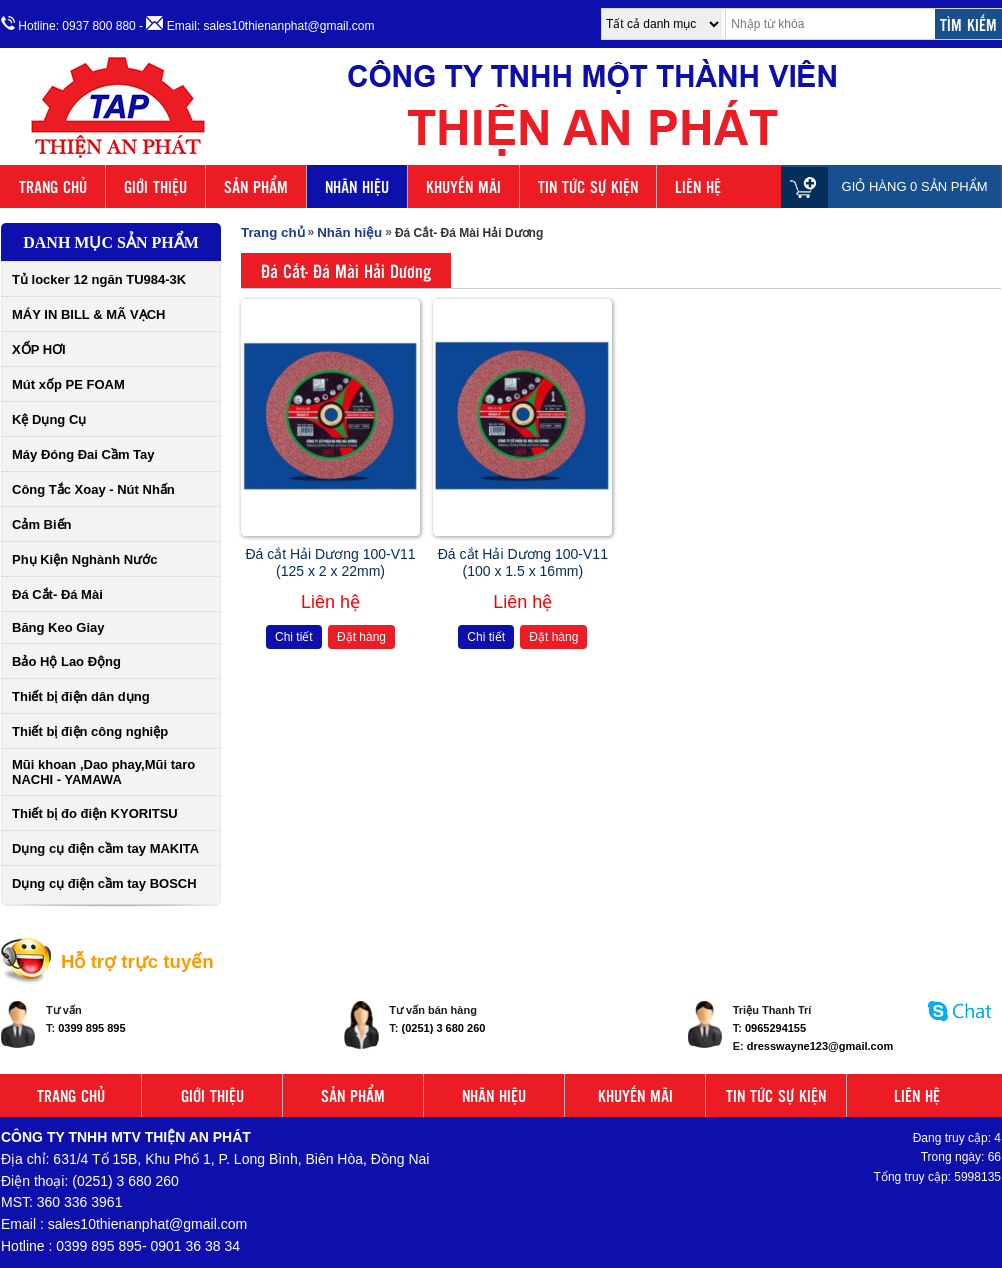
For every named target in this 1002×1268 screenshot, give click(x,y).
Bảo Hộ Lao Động (66, 661)
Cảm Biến (42, 524)
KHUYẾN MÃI (463, 186)
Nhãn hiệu (349, 232)
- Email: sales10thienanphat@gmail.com (256, 24)
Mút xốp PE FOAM (68, 384)
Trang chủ (273, 232)
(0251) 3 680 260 (444, 1028)
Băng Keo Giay (58, 627)
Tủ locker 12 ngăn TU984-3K (99, 279)
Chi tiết (294, 637)
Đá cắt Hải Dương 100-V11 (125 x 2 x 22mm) (330, 562)
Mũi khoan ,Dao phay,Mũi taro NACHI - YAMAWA (103, 772)
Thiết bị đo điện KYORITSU (95, 813)
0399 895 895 (91, 1028)
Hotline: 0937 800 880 (68, 24)
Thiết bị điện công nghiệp (90, 731)
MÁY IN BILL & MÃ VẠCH (88, 314)
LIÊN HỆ (698, 186)
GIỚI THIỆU (155, 186)
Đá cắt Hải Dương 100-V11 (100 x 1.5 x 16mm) (523, 562)
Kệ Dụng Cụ (49, 419)
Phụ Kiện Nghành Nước (84, 559)
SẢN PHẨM (256, 186)
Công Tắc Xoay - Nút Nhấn (93, 489)
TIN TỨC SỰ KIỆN (588, 186)
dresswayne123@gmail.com (820, 1046)
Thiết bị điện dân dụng (81, 696)
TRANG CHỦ (53, 186)
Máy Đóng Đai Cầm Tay (83, 454)
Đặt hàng (361, 637)
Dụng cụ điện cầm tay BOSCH (104, 883)
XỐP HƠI (39, 349)
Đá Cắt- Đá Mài (57, 594)
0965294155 (775, 1028)
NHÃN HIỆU (357, 186)
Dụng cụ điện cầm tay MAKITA (105, 848)
